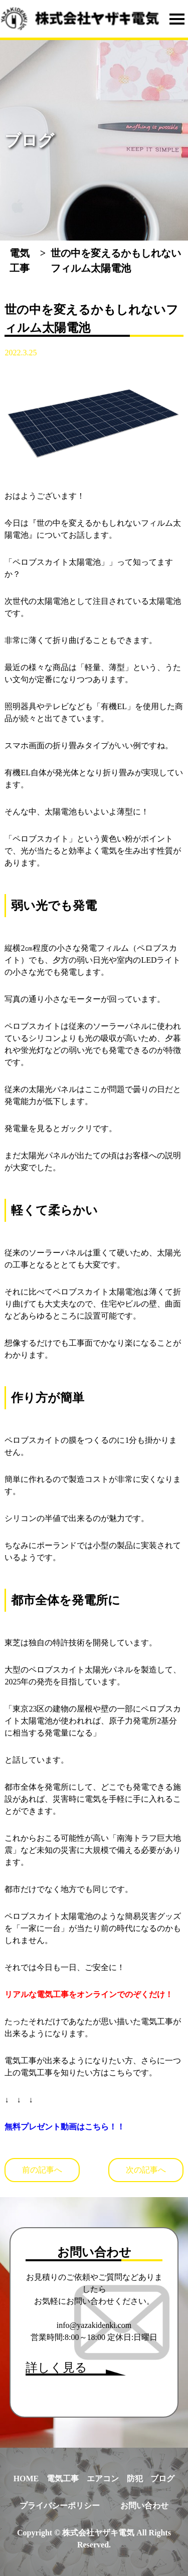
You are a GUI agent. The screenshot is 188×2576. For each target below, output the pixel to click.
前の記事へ (42, 2170)
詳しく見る (56, 2367)
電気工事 (63, 2478)
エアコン (103, 2478)
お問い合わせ (144, 2505)
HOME (26, 2478)
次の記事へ (146, 2170)
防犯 (135, 2478)
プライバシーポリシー (60, 2505)
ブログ (162, 2478)
